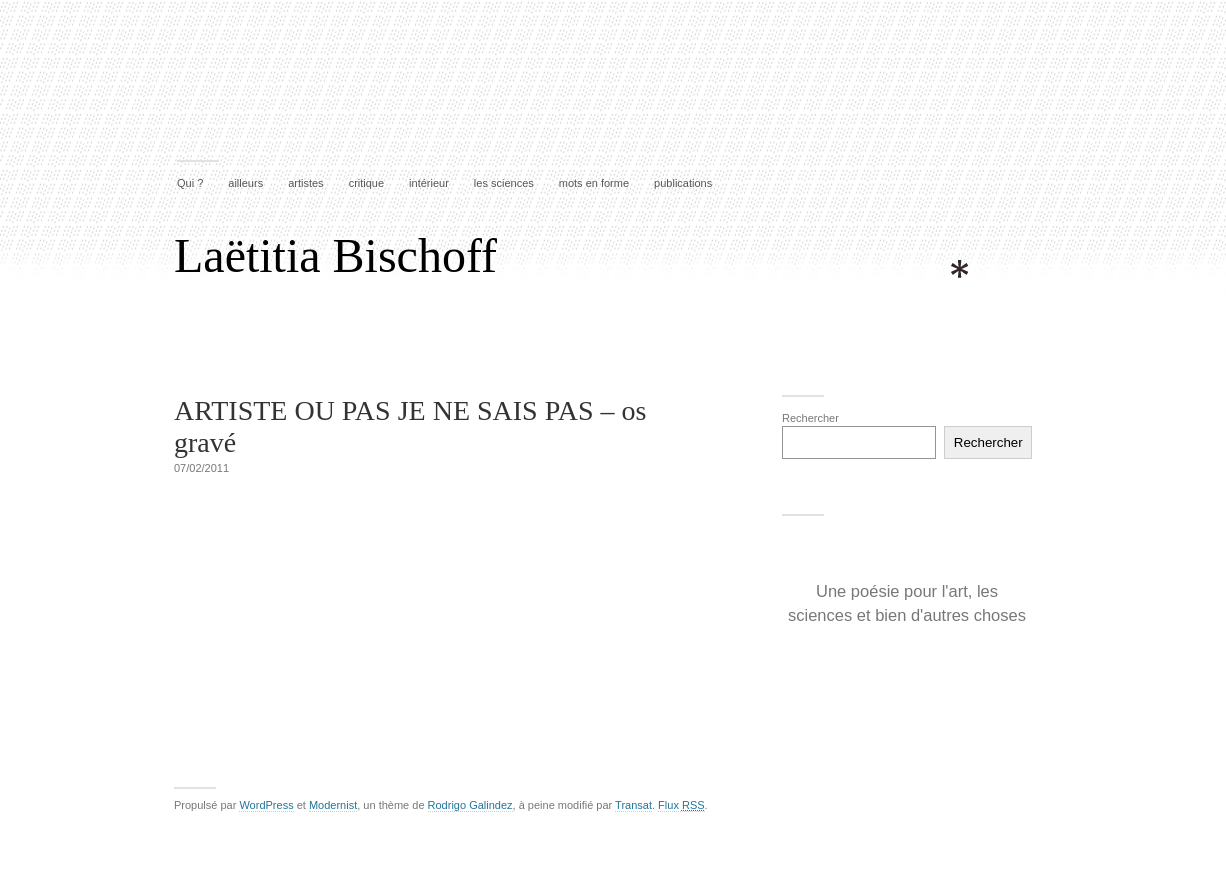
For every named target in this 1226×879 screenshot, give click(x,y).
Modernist (333, 805)
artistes (305, 183)
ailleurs (245, 183)
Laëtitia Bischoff (335, 255)
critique (366, 183)
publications (683, 183)
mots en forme (594, 183)
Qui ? (190, 183)
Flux (681, 805)
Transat (633, 805)
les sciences (504, 183)
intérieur (429, 183)
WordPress (266, 805)
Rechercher (810, 418)
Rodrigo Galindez (470, 805)
